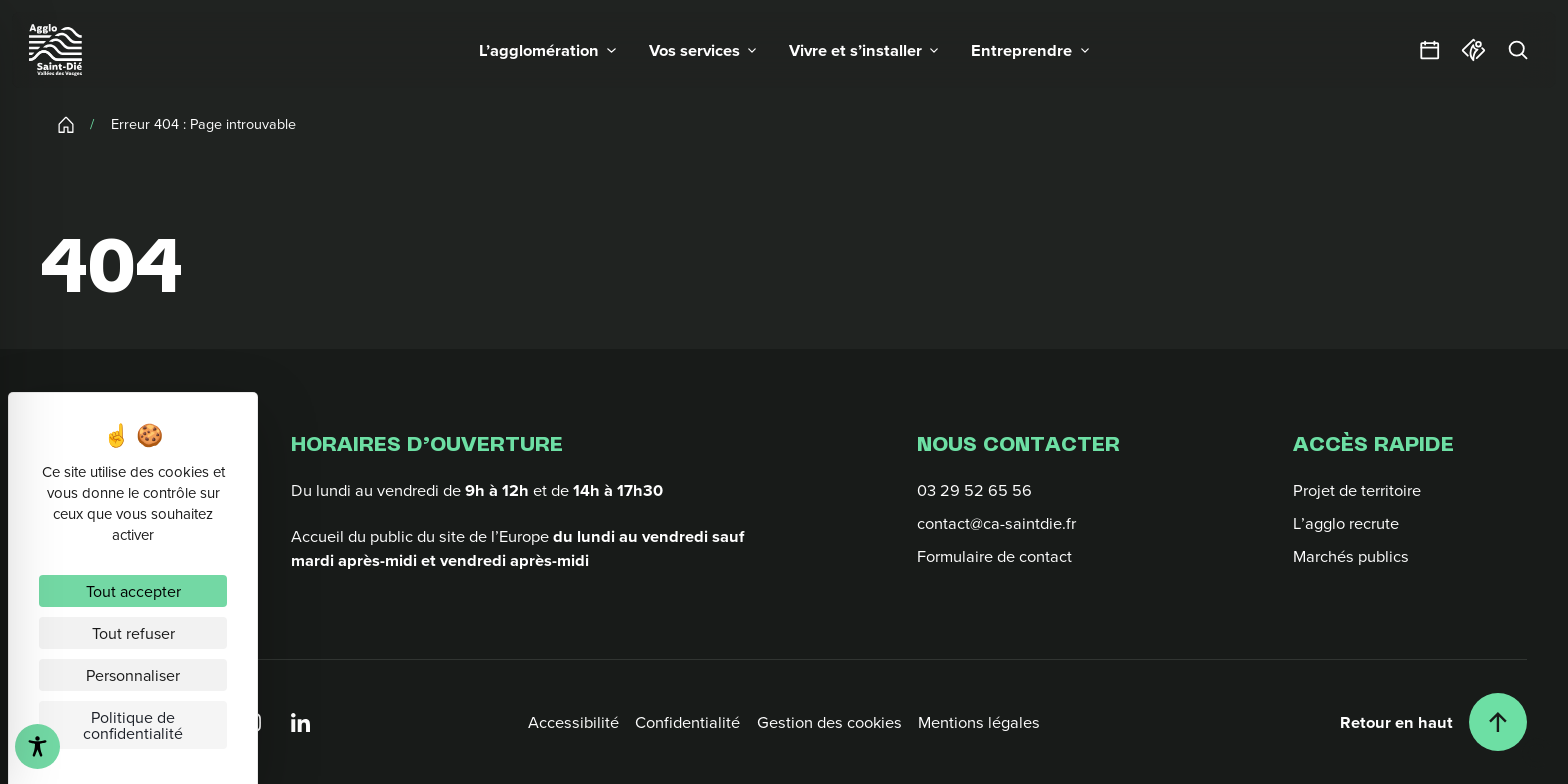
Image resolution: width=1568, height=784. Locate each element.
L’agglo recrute (1346, 522)
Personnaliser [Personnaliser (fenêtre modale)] (133, 675)
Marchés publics (1351, 555)
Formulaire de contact (994, 555)
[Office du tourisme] (1474, 50)
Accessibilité (573, 721)
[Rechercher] (1518, 50)
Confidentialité (687, 721)
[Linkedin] (300, 721)
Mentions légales (979, 721)
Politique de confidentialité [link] (133, 725)
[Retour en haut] (1433, 722)
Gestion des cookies (829, 721)
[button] (547, 50)
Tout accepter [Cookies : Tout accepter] (133, 591)
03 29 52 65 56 (974, 489)
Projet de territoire (1357, 489)
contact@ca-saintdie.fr (996, 522)
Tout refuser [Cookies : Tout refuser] (133, 633)
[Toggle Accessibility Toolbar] (37, 746)
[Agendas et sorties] (1430, 50)
